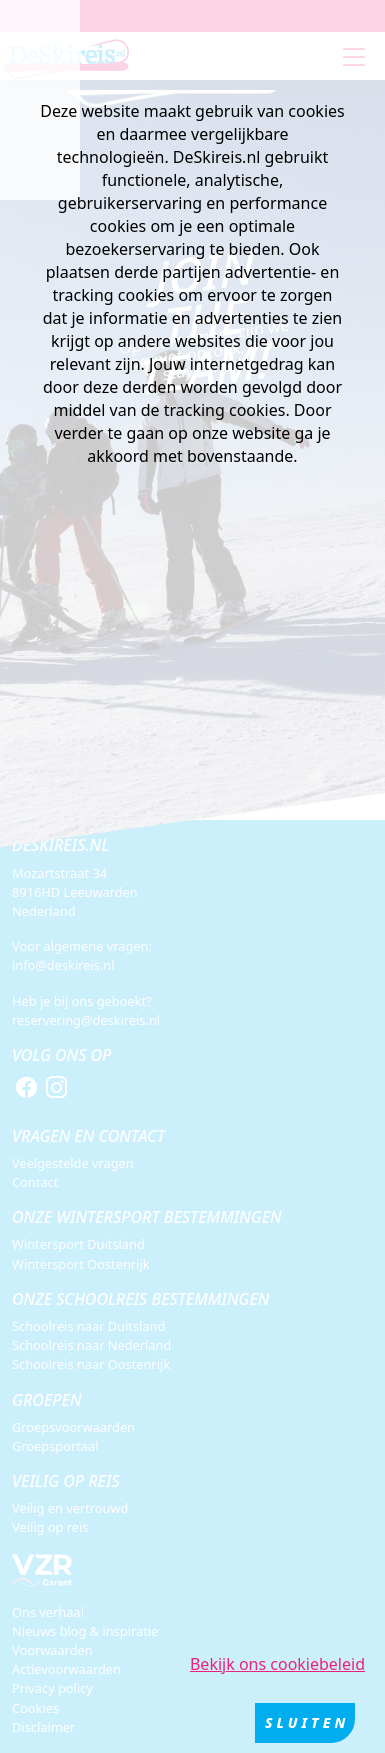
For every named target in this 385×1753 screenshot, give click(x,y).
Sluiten (307, 1724)
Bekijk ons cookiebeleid (277, 1666)
